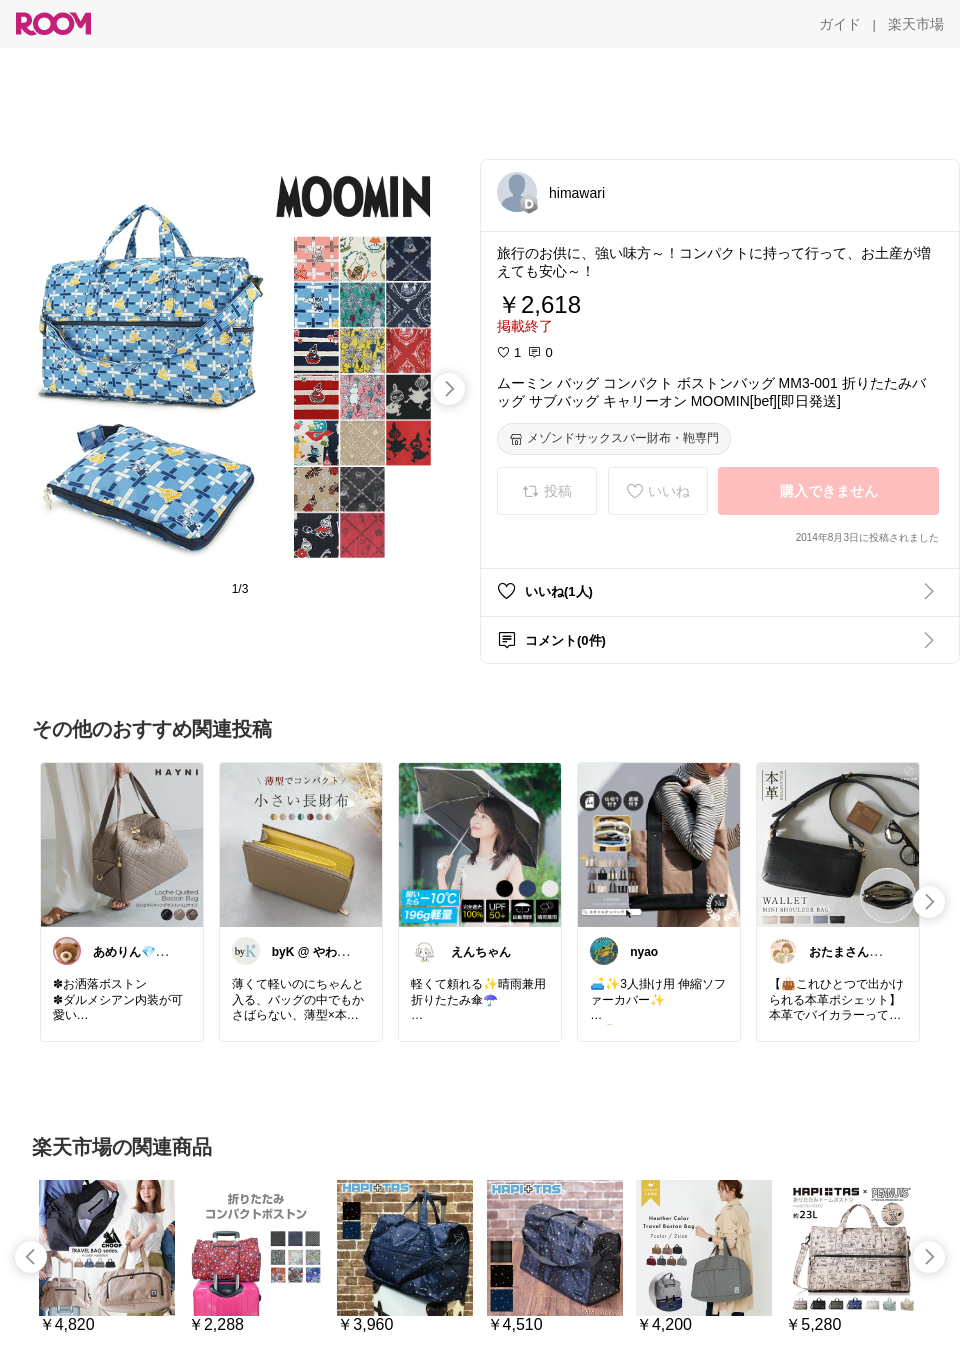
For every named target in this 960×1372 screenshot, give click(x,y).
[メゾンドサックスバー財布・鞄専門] (614, 439)
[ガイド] (840, 24)
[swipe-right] (449, 389)
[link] (122, 844)
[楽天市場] (916, 24)
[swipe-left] (31, 1257)
